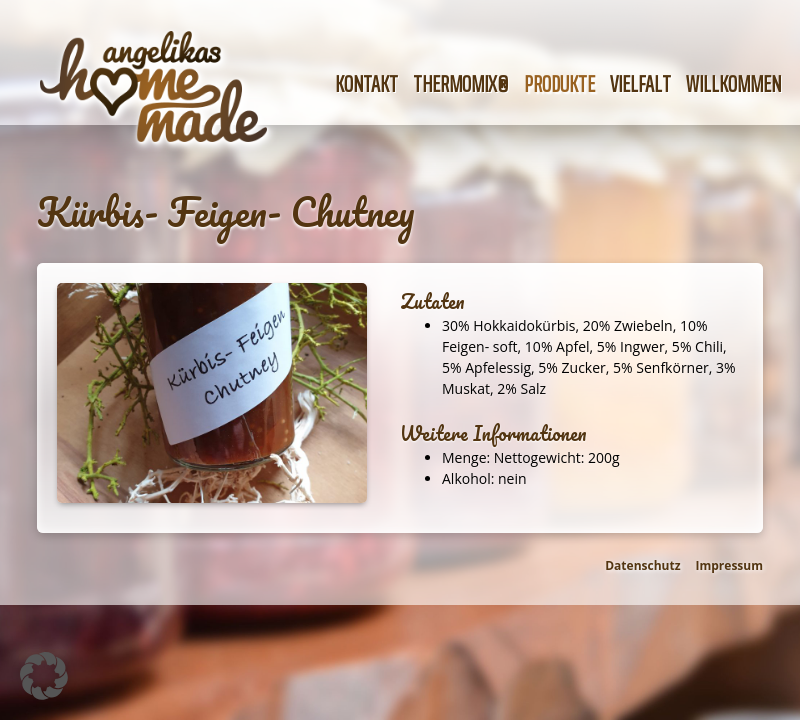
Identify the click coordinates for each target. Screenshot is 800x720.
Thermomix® (461, 84)
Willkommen (733, 84)
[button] (44, 676)
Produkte (559, 84)
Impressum (730, 565)
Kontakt (366, 84)
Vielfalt (640, 84)
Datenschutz (642, 565)
